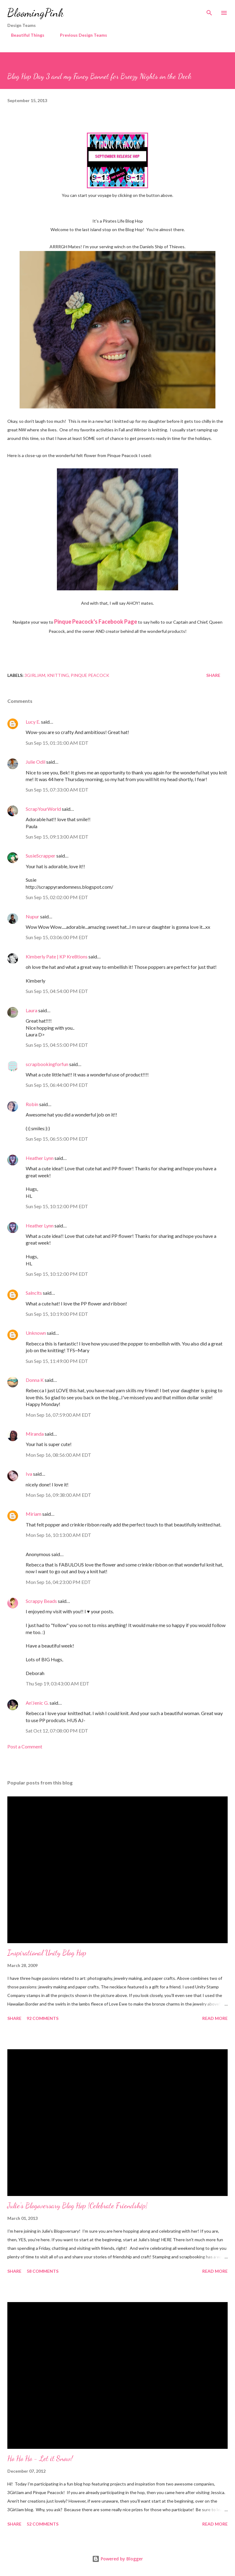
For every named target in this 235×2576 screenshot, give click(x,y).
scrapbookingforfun (47, 1064)
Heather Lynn (40, 1158)
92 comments (42, 2018)
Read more (215, 2018)
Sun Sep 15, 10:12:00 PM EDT (57, 1206)
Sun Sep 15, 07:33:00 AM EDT (57, 789)
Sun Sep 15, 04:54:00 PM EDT (57, 991)
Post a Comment (24, 1746)
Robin (32, 1104)
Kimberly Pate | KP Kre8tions (57, 956)
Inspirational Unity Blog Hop (46, 1952)
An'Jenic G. (37, 1703)
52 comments (42, 2523)
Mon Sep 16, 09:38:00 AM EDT (58, 1495)
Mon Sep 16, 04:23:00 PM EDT (58, 1582)
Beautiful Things (24, 35)
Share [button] (213, 675)
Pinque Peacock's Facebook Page (95, 621)
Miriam (33, 1514)
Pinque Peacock (90, 675)
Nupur (32, 916)
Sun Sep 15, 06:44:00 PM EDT (57, 1085)
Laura (31, 1010)
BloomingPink (35, 12)
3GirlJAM (34, 675)
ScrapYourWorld (43, 809)
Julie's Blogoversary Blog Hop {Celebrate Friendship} (77, 2205)
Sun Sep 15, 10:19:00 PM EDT (57, 1314)
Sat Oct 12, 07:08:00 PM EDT (57, 1730)
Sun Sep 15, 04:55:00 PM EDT (57, 1045)
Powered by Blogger (117, 2559)
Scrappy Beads (41, 1601)
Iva (29, 1474)
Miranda (35, 1434)
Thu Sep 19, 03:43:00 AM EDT (57, 1683)
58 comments (42, 2271)
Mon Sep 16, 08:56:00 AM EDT (58, 1455)
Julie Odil (35, 762)
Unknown (36, 1333)
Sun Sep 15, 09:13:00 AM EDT (57, 837)
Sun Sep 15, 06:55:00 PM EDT (57, 1139)
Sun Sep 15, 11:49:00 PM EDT (57, 1361)
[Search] (209, 11)
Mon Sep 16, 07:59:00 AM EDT (58, 1415)
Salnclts (34, 1293)
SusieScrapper (40, 855)
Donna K (35, 1380)
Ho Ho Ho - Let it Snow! (40, 2458)
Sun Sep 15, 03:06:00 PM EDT (57, 937)
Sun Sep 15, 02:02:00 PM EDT (57, 897)
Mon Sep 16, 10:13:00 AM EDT (58, 1535)
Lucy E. (33, 722)
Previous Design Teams (79, 35)
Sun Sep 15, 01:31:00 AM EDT (57, 743)
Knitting (58, 675)
